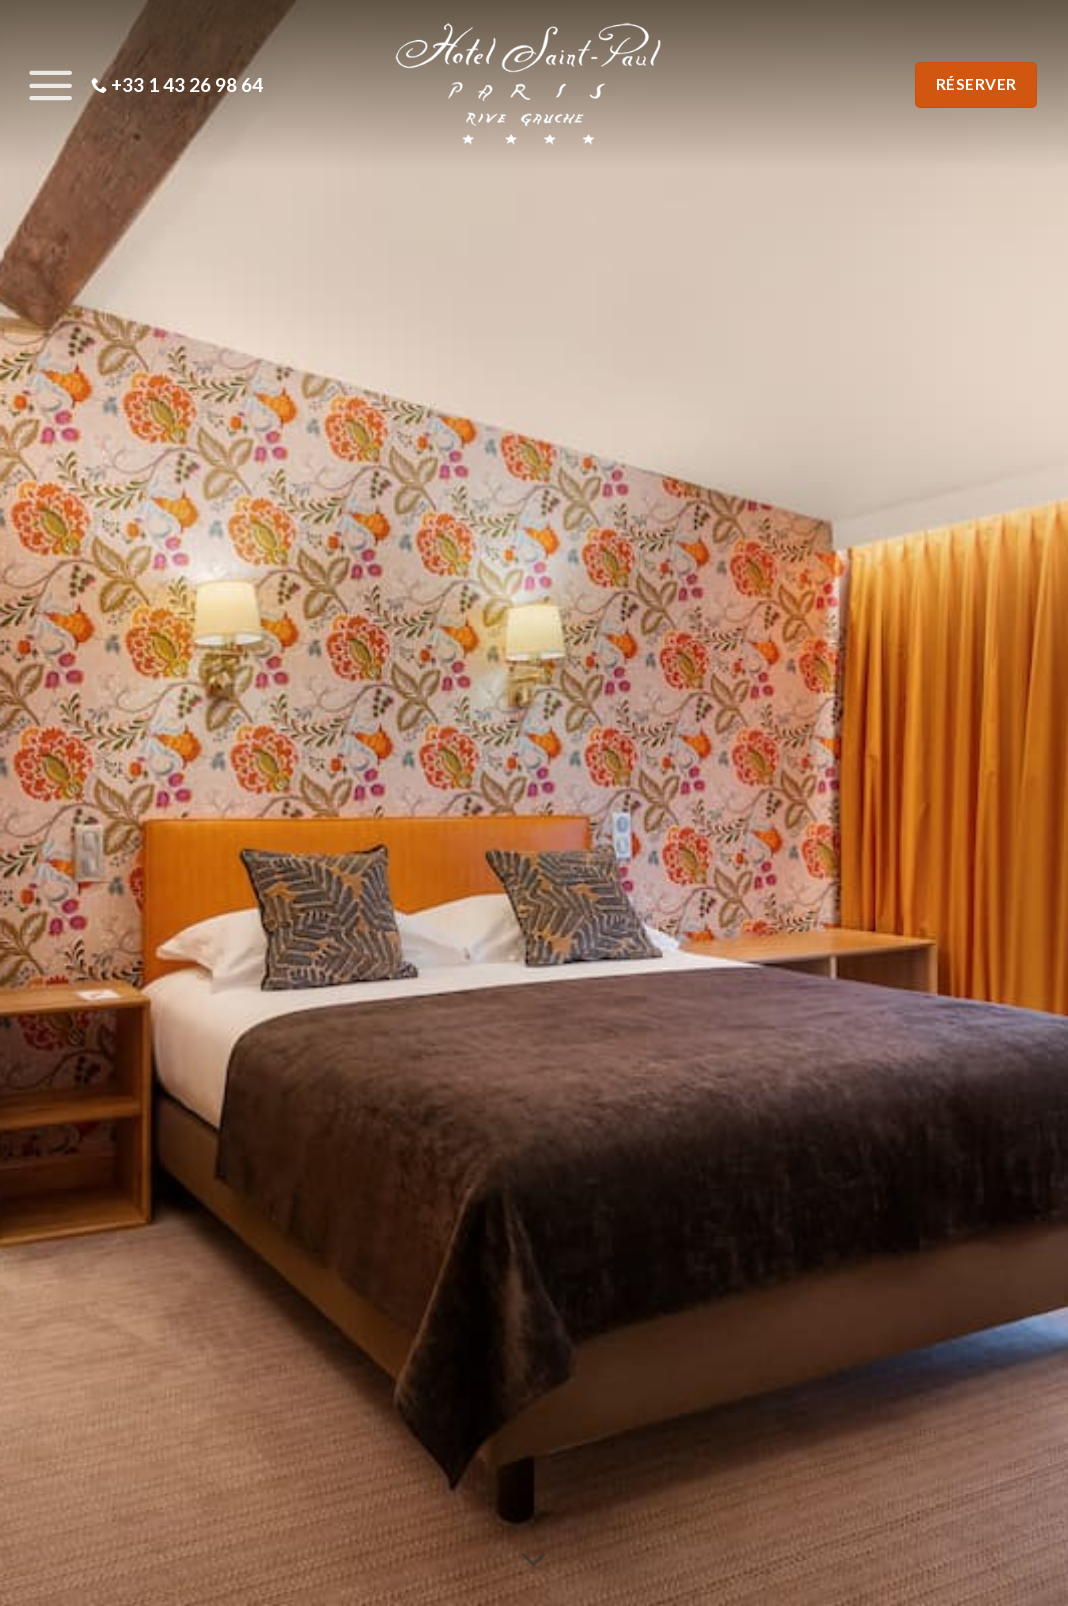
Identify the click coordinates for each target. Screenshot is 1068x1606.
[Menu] (46, 84)
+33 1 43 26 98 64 (177, 84)
